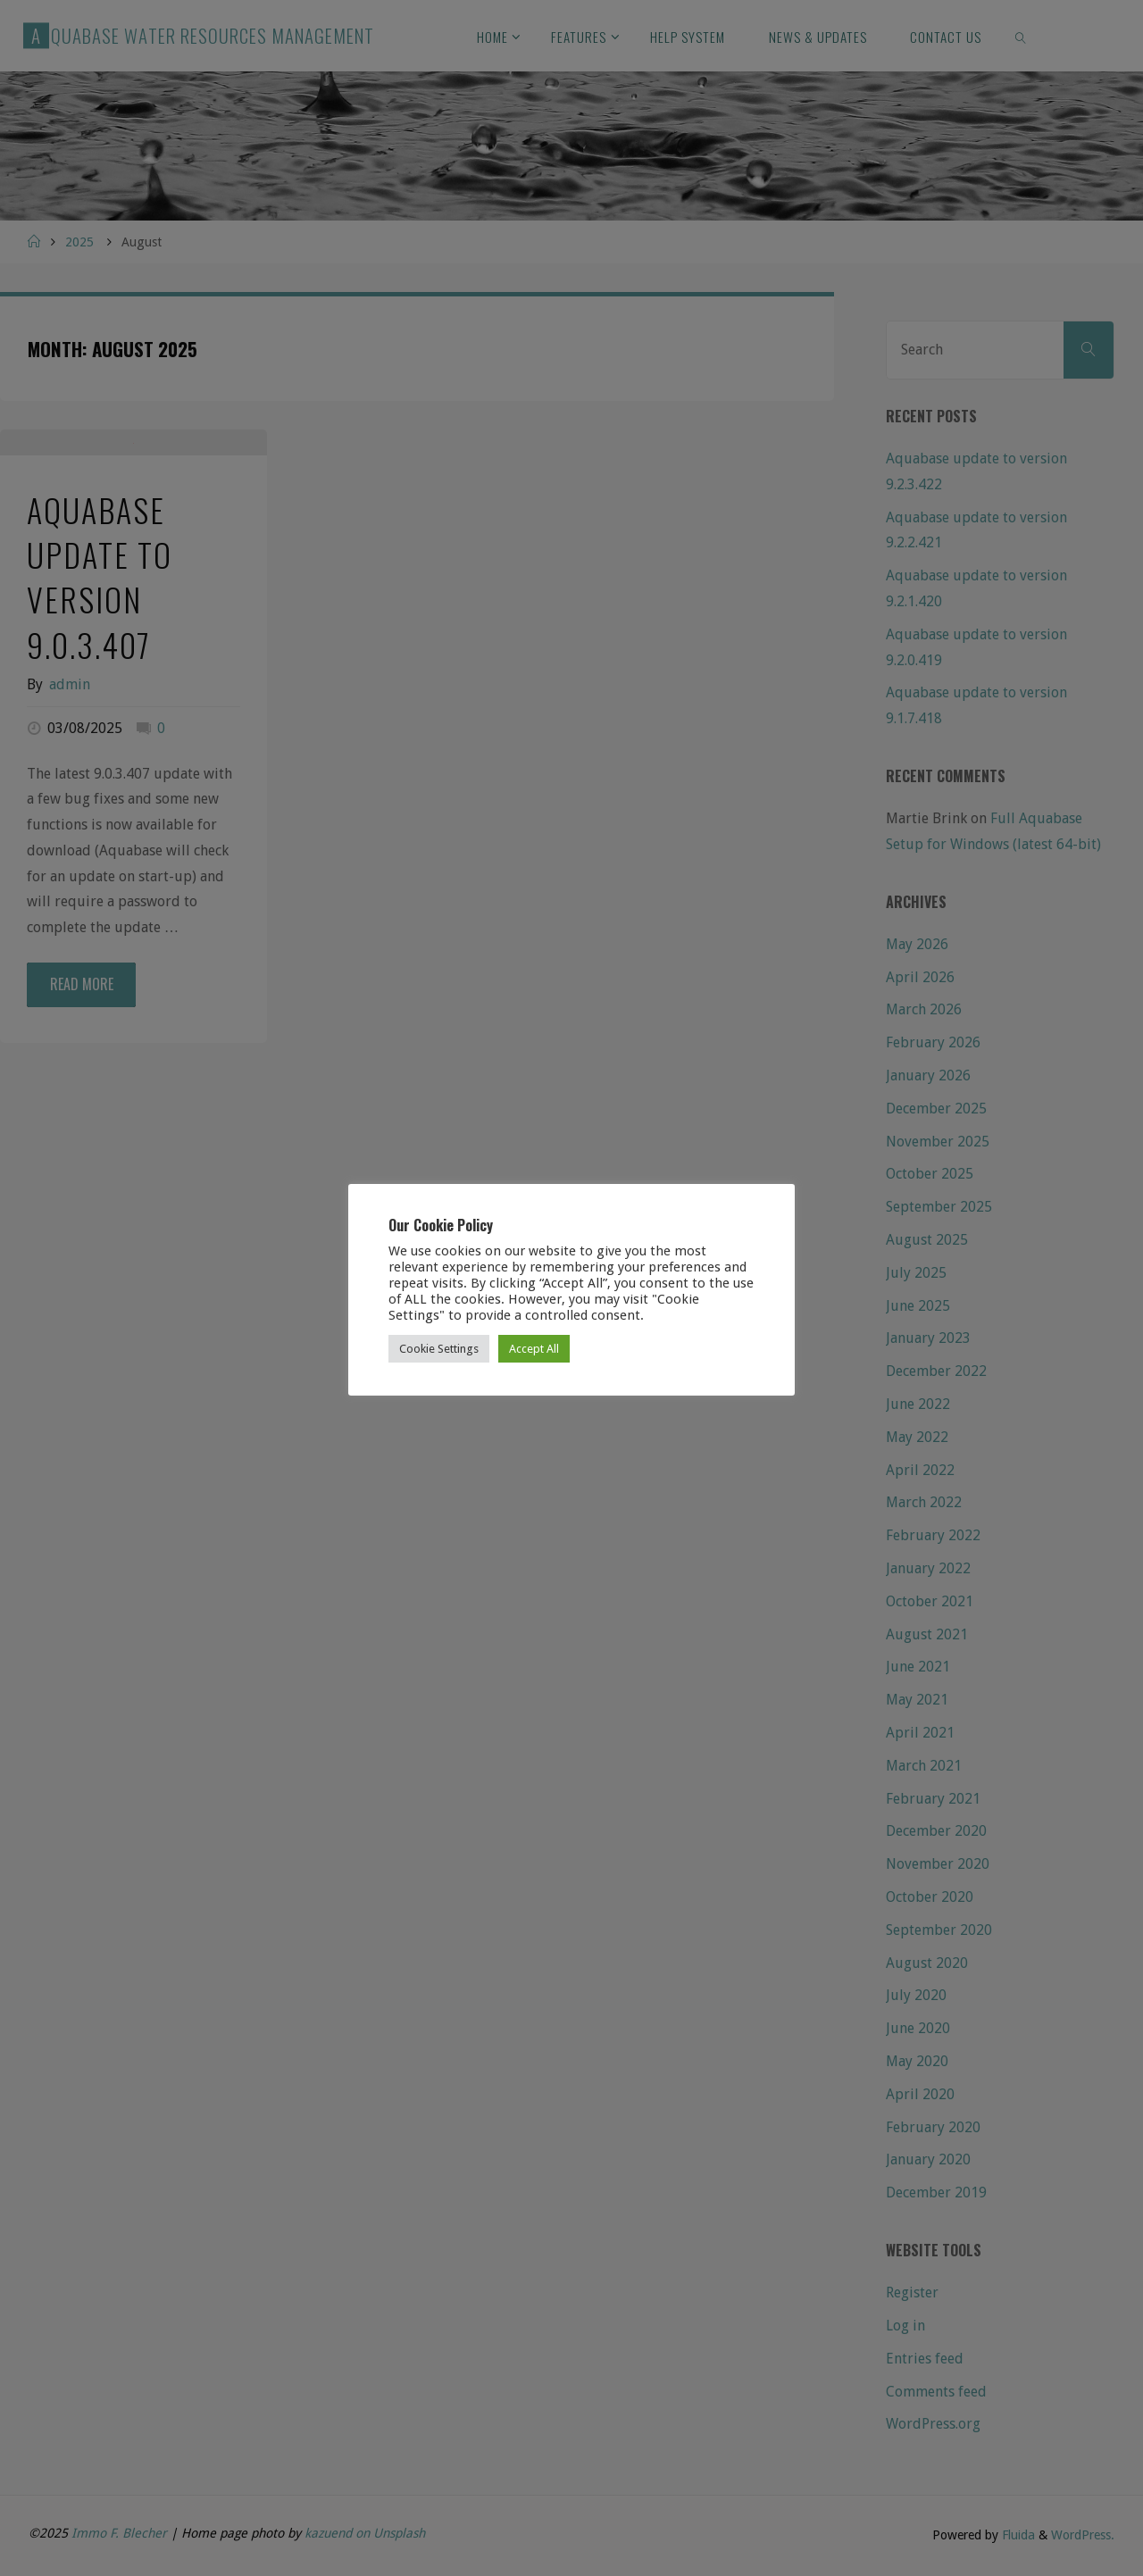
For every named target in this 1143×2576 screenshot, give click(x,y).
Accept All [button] (534, 1348)
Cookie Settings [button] (439, 1348)
